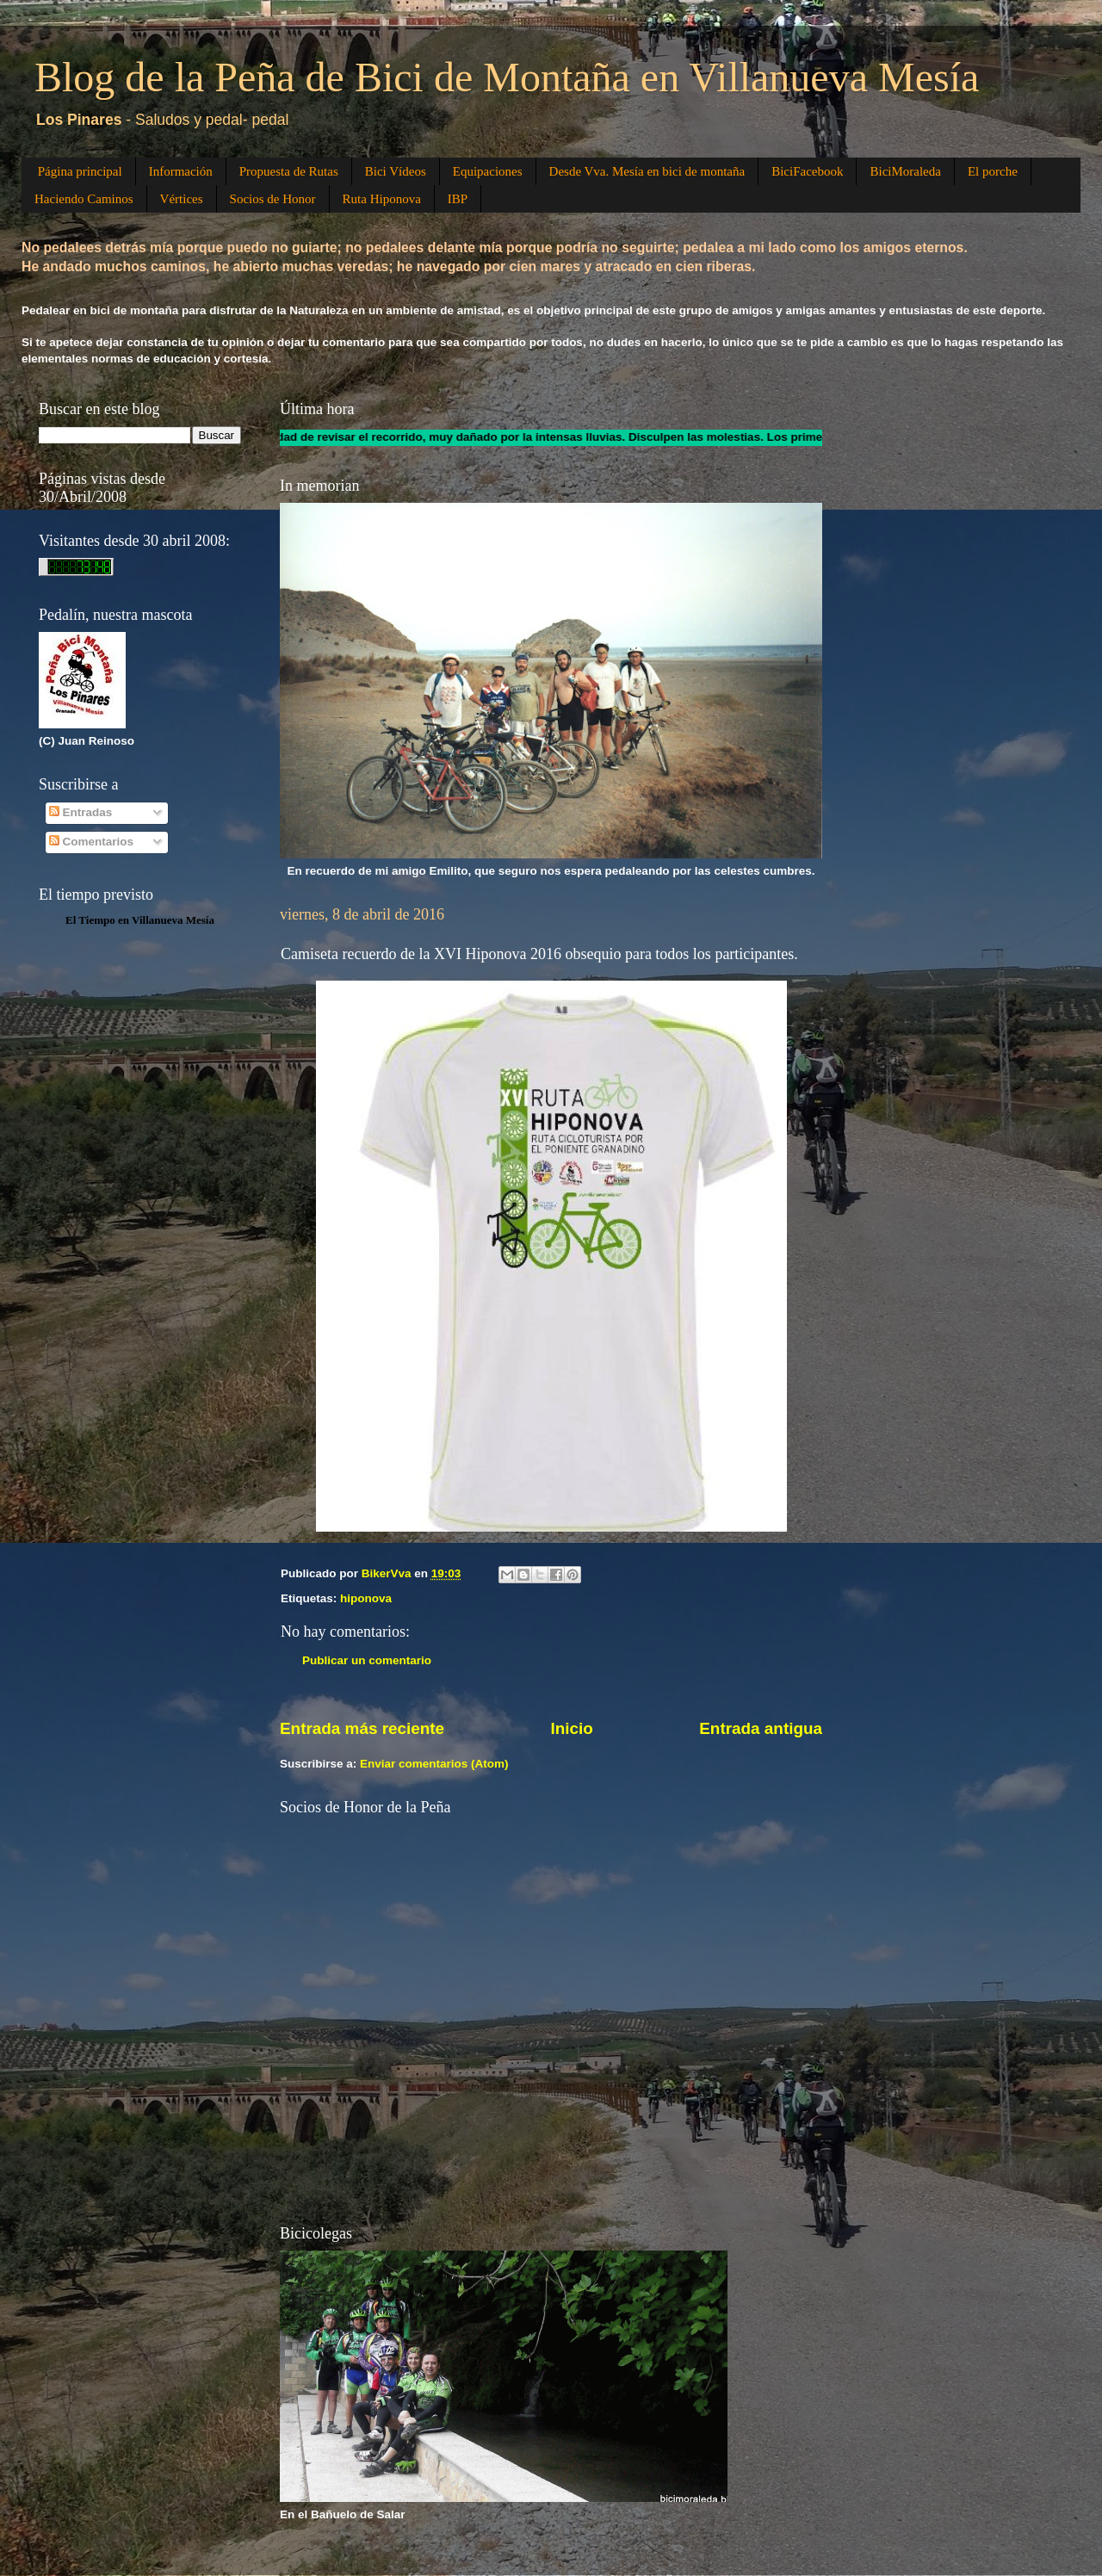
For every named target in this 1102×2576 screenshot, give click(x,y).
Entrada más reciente (362, 1728)
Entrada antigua (760, 1728)
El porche (993, 171)
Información (181, 171)
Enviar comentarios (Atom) (434, 1763)
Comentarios (91, 841)
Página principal (80, 171)
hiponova (366, 1598)
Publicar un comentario (366, 1660)
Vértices (181, 199)
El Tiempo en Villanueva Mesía (139, 919)
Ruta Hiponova (382, 199)
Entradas (81, 812)
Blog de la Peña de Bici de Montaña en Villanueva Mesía (506, 77)
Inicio (572, 1728)
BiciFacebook (807, 171)
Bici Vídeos (395, 171)
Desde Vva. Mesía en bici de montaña (647, 171)
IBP (457, 199)
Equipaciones (488, 171)
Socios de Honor (273, 199)
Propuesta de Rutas (288, 171)
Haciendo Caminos (83, 199)
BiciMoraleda (905, 171)
